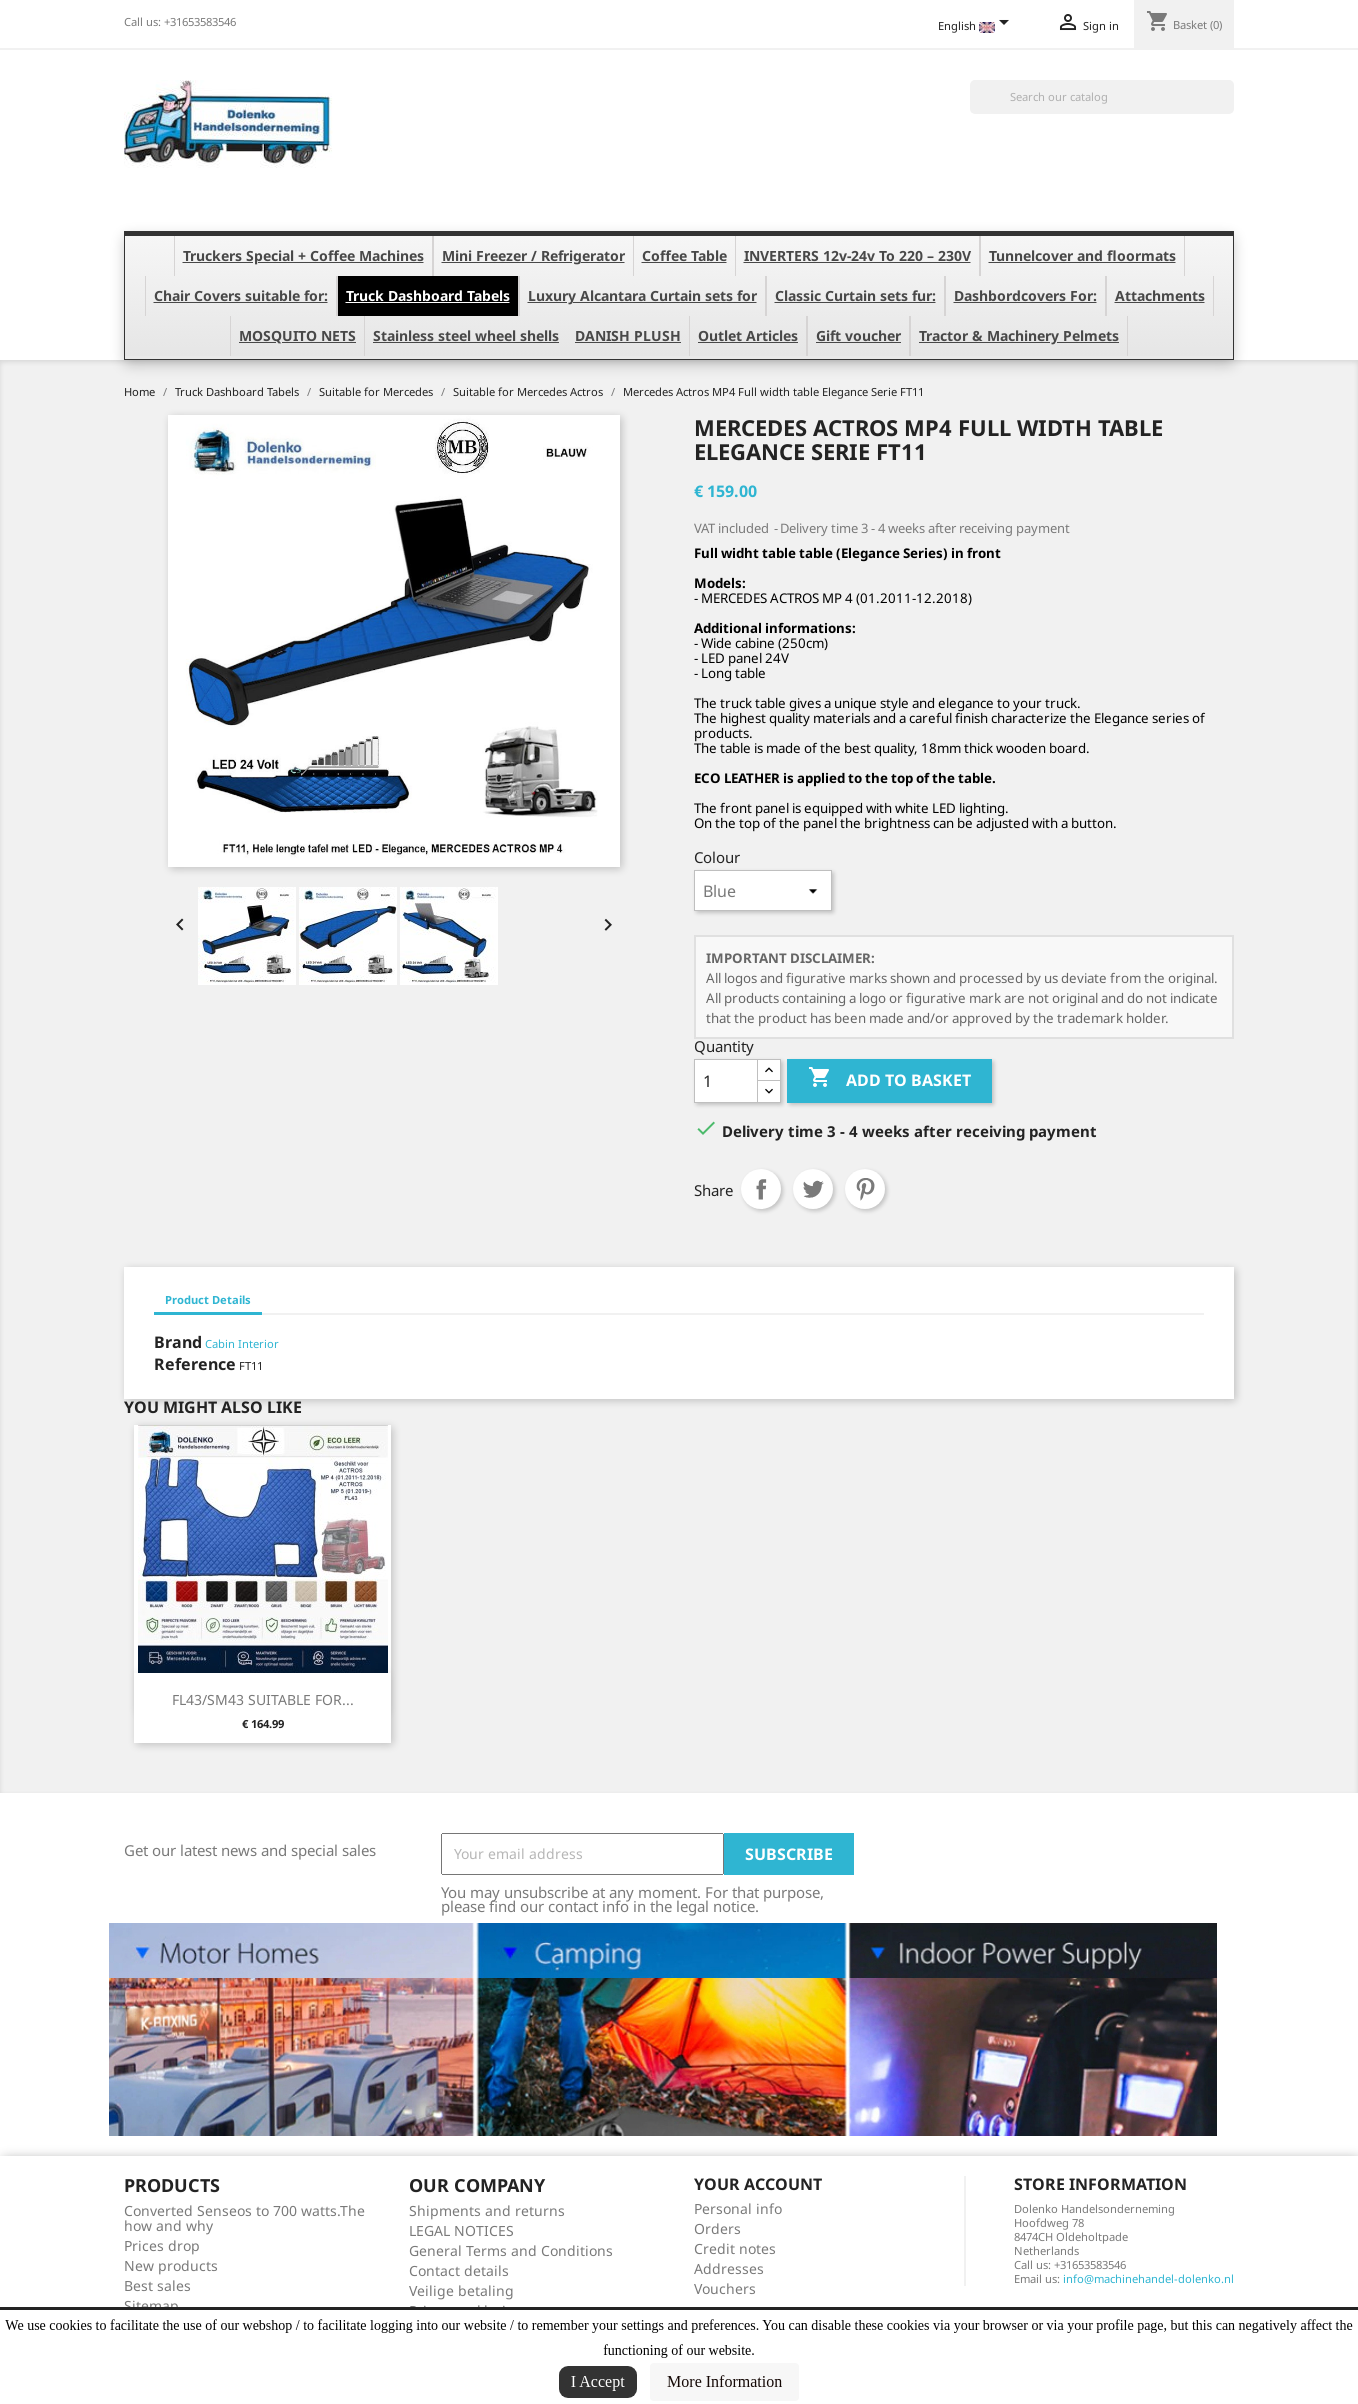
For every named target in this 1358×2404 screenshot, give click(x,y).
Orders (717, 2228)
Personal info (738, 2208)
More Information (724, 2381)
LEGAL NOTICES (461, 2230)
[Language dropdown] (977, 27)
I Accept (598, 2381)
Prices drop (162, 2245)
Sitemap (151, 2305)
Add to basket (889, 1079)
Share (761, 1189)
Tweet (813, 1189)
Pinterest (865, 1189)
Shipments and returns (487, 2210)
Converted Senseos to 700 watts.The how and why (244, 2218)
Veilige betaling (461, 2290)
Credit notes (735, 2248)
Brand (178, 1342)
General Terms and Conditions (511, 2250)
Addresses (729, 2268)
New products (171, 2265)
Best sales (157, 2285)
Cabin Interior (242, 1343)
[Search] (1102, 97)
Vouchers (725, 2288)
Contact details (459, 2270)
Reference (195, 1364)
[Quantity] (726, 1081)
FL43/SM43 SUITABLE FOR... (263, 1699)
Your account (758, 2184)
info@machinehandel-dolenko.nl (1148, 2278)
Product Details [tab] (208, 1299)
